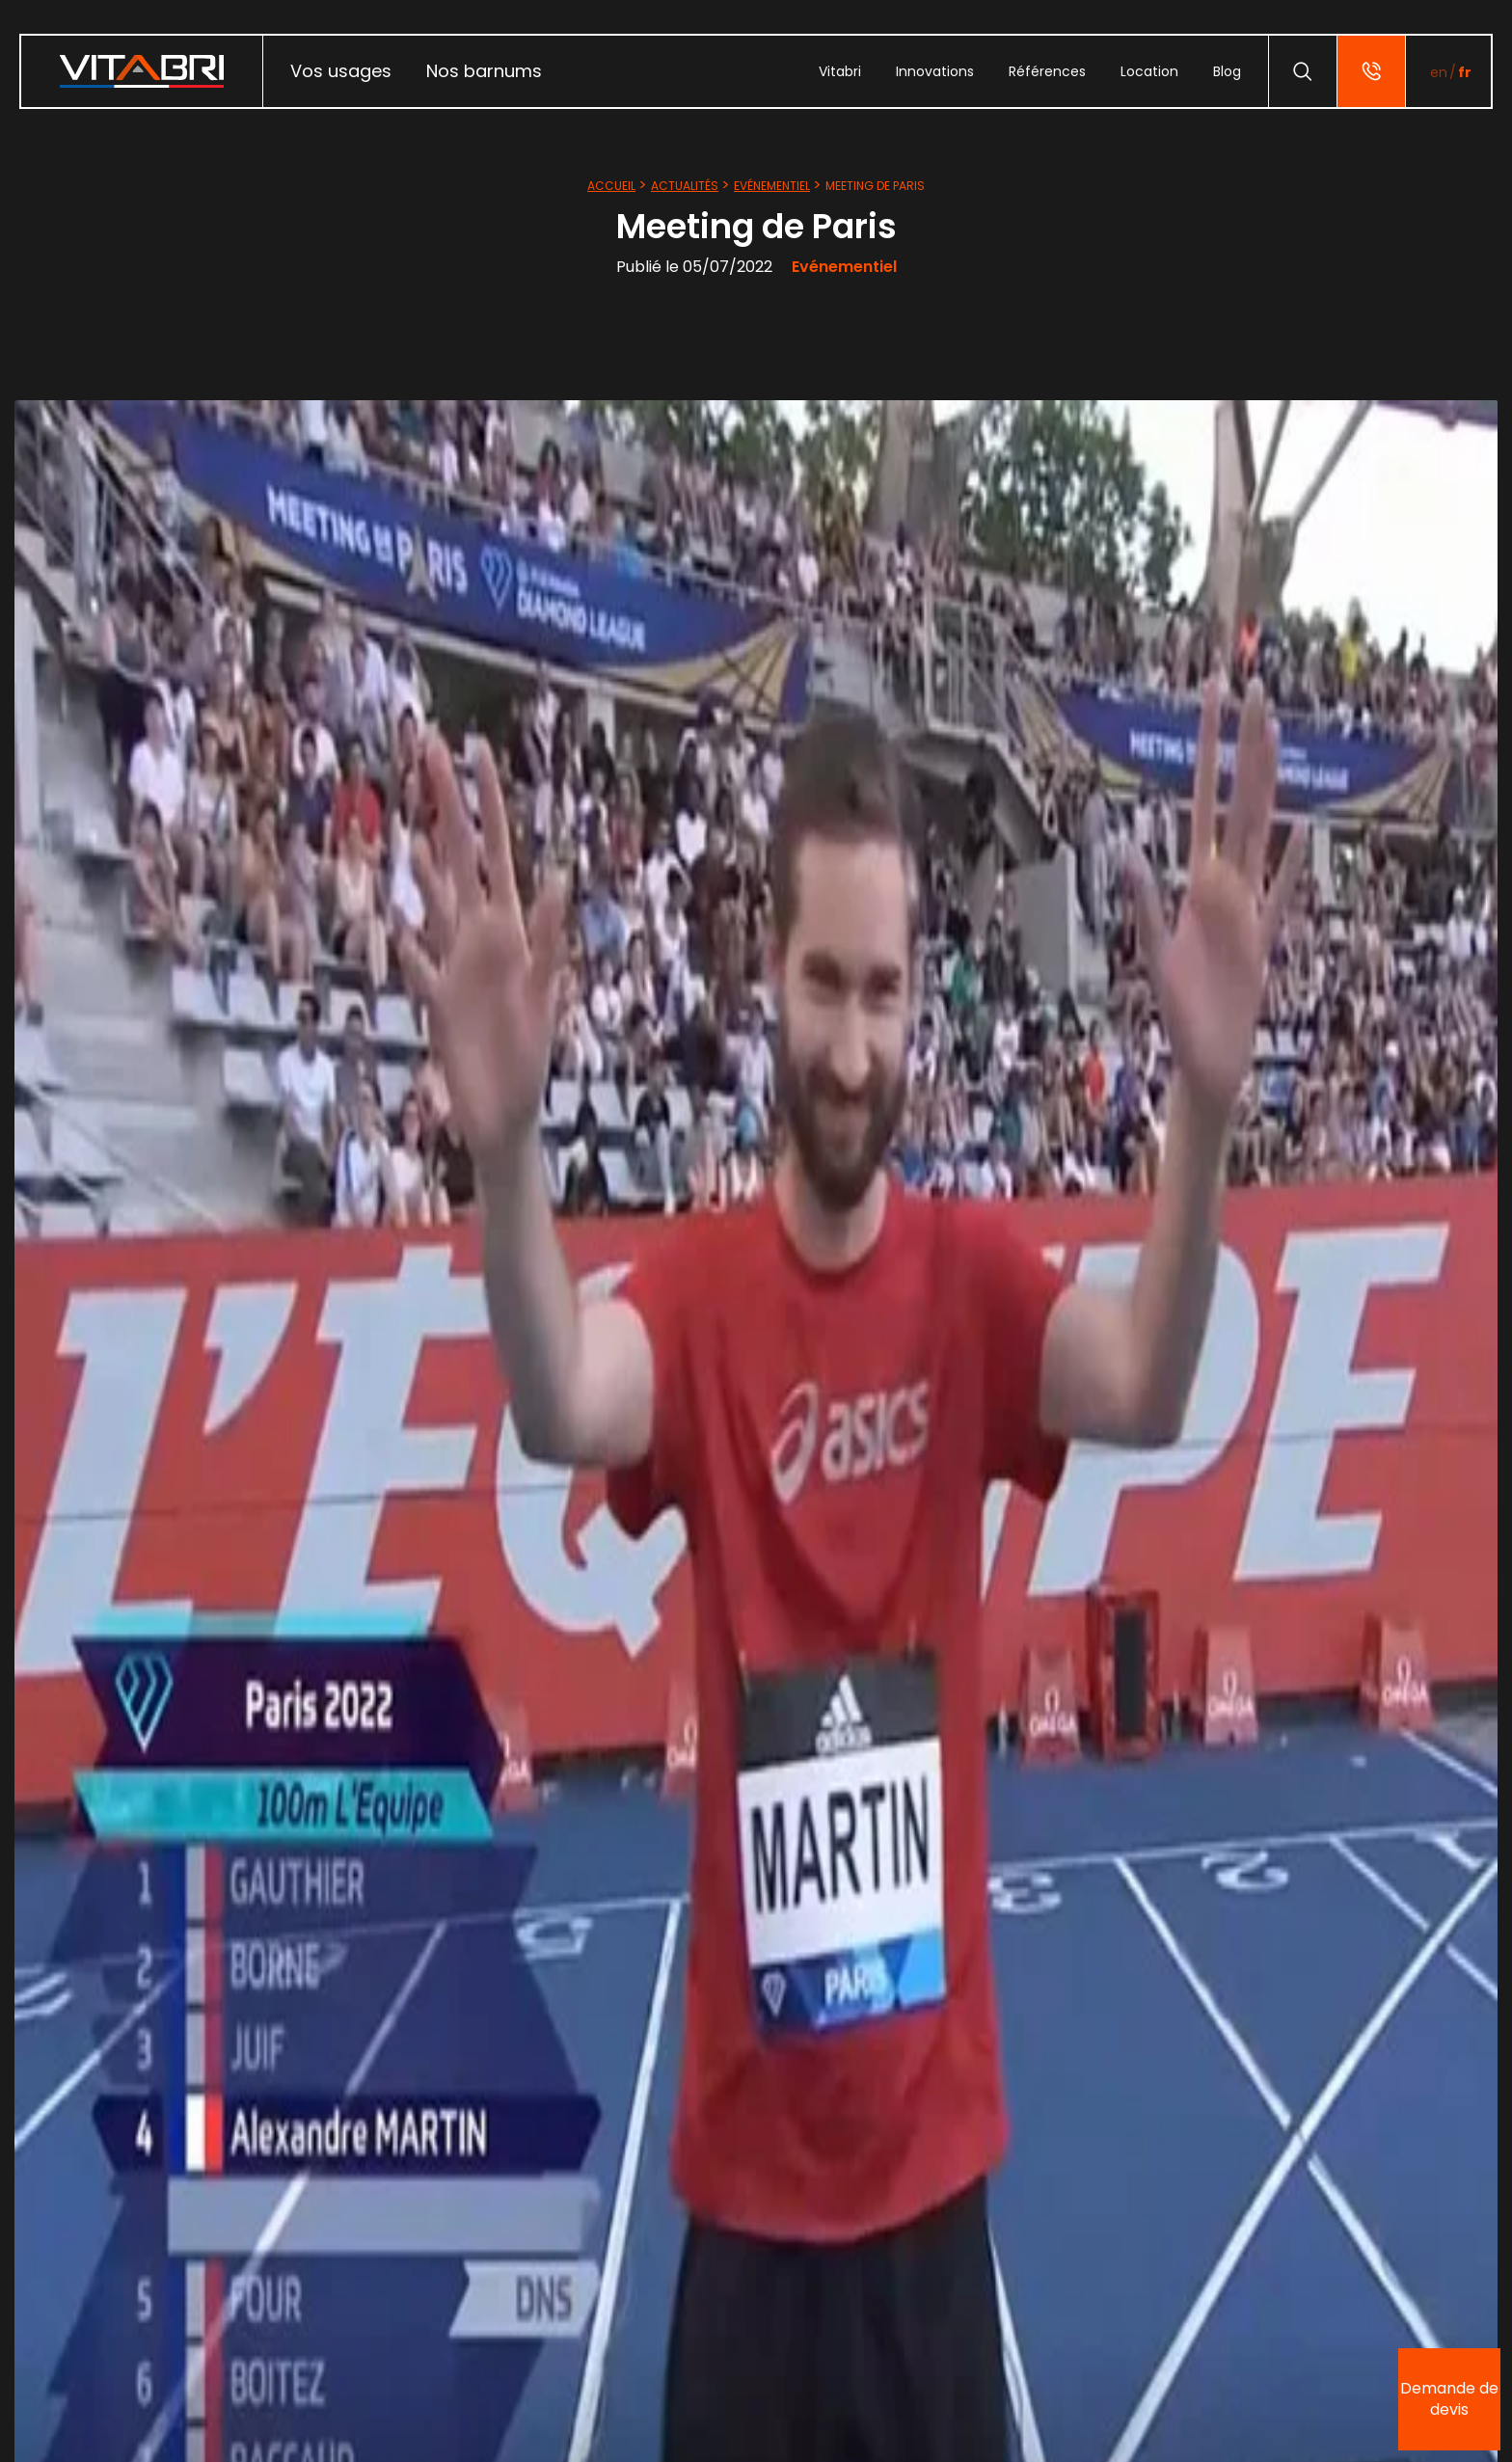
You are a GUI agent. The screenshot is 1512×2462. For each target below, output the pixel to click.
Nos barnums (484, 71)
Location (1149, 71)
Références (1047, 71)
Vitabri (840, 71)
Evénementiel (772, 185)
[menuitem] (341, 71)
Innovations (935, 71)
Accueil (611, 185)
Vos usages (341, 71)
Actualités (684, 185)
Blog (1227, 71)
